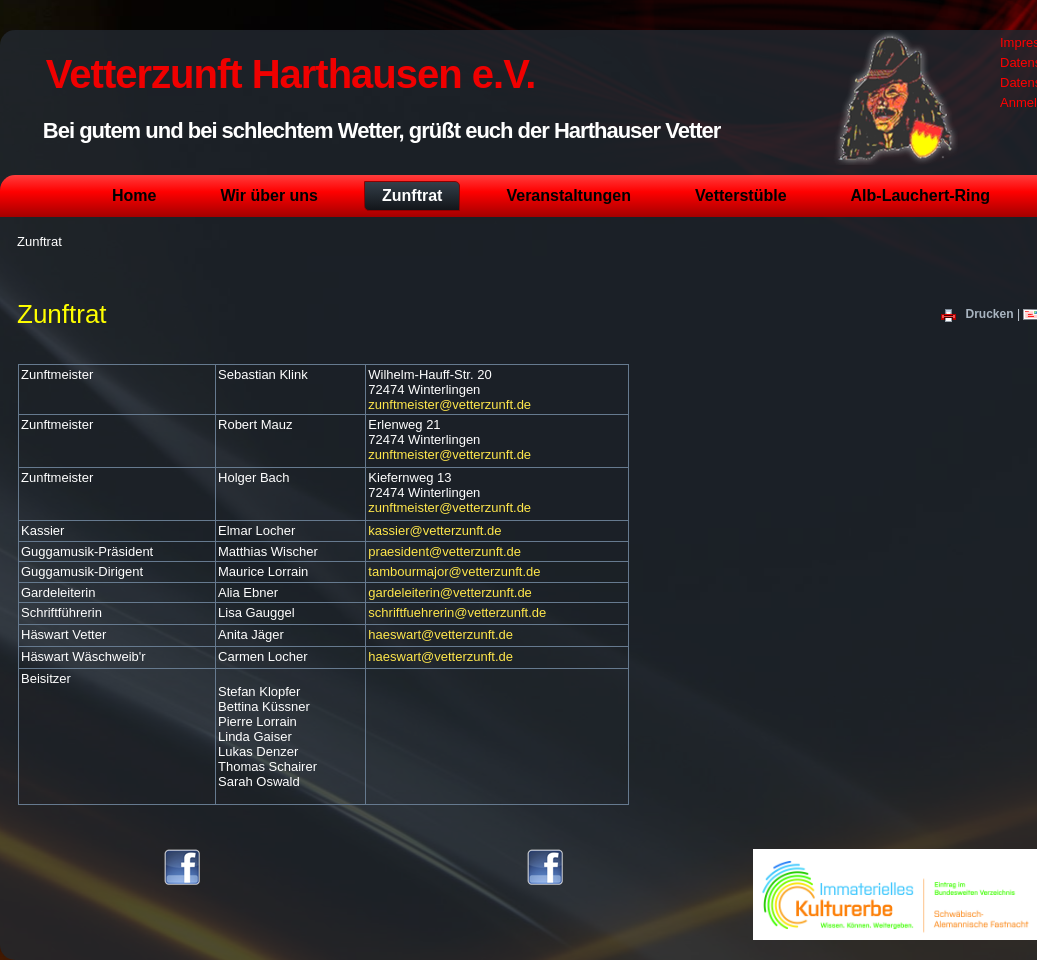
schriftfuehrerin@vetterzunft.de (457, 612)
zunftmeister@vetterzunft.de (449, 404)
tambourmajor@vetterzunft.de (454, 571)
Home (134, 195)
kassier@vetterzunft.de (434, 530)
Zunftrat (412, 195)
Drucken (979, 314)
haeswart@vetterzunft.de (440, 634)
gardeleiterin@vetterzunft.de (450, 592)
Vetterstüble (741, 195)
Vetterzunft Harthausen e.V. (290, 74)
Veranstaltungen (568, 195)
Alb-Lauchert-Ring (921, 195)
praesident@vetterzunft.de (444, 551)
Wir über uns (269, 195)
